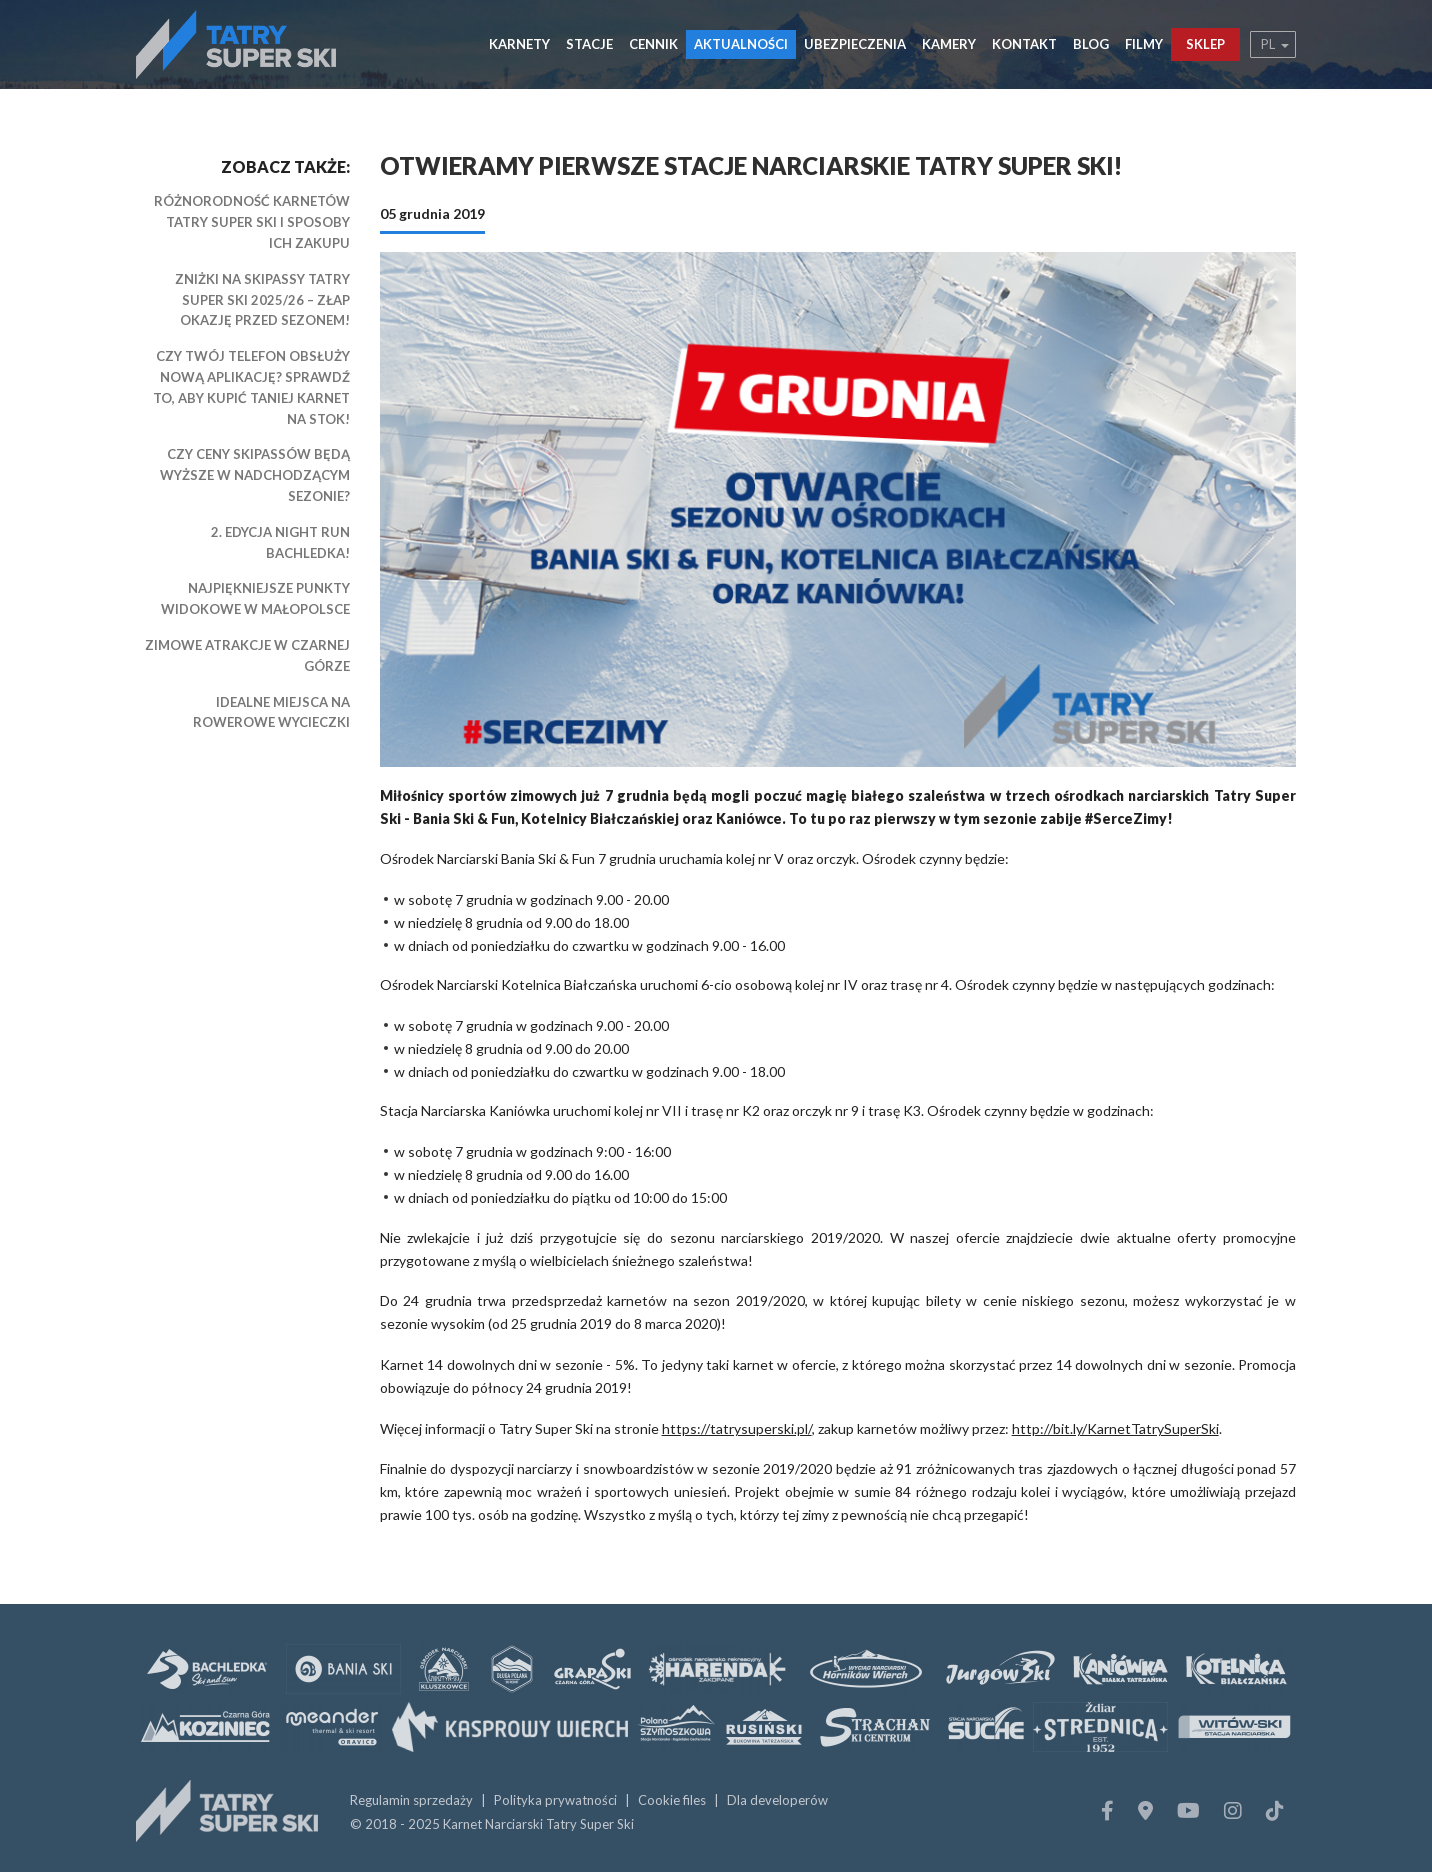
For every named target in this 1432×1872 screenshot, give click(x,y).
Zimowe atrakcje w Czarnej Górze (247, 655)
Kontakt (1024, 44)
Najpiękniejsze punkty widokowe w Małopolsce (255, 598)
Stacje (589, 44)
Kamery (949, 44)
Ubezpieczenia (855, 44)
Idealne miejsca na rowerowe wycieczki (271, 712)
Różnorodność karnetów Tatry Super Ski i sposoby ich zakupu (252, 222)
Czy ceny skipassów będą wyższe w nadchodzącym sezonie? (255, 475)
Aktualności (741, 44)
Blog (1091, 44)
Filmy (1144, 44)
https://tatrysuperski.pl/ (737, 1428)
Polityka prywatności (555, 1800)
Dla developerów (777, 1800)
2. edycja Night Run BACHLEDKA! (280, 542)
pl (1268, 44)
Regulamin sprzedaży (411, 1800)
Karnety (519, 44)
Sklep (1205, 44)
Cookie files (672, 1800)
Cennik (653, 44)
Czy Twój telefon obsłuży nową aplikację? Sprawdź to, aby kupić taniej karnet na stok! (251, 387)
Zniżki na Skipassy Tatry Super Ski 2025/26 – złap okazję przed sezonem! (262, 300)
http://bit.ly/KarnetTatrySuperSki (1115, 1428)
